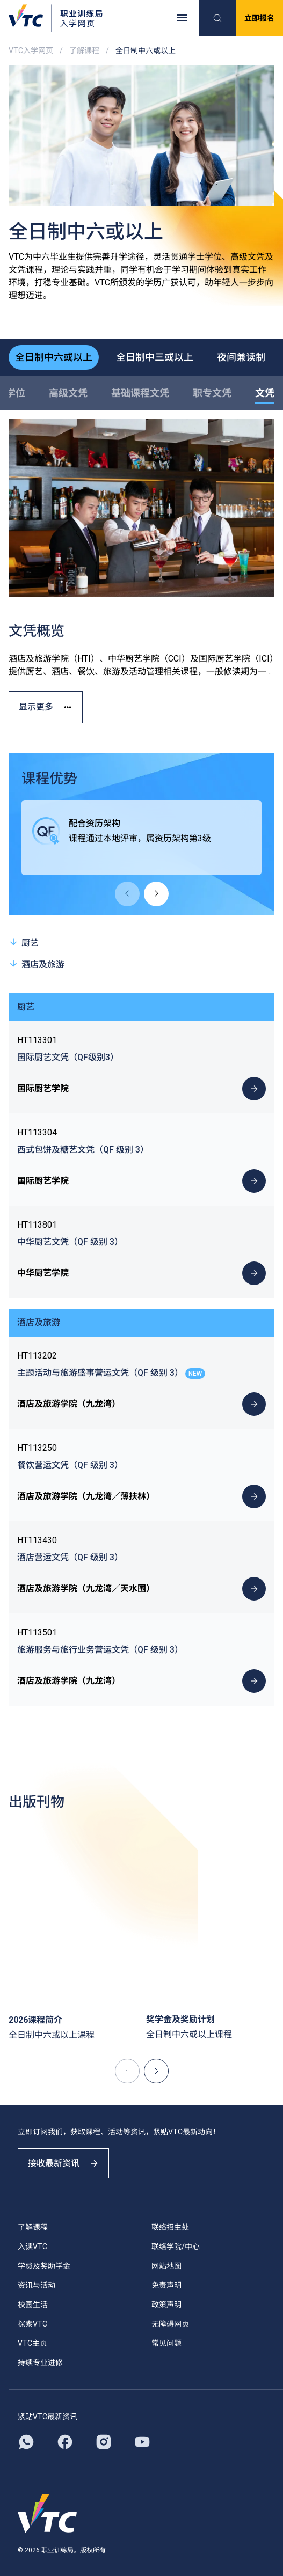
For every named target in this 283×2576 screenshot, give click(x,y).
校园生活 (33, 2304)
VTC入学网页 (31, 50)
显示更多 (45, 707)
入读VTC (32, 2246)
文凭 (264, 393)
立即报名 (259, 18)
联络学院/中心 (175, 2246)
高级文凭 (68, 393)
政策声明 (166, 2304)
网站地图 (166, 2266)
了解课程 (84, 50)
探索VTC (32, 2324)
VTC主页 (32, 2343)
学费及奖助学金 (44, 2266)
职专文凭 (212, 393)
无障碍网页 (170, 2324)
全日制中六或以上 (53, 357)
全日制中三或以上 (154, 357)
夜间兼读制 (241, 357)
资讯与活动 (36, 2285)
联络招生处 (170, 2227)
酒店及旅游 (36, 964)
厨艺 (24, 942)
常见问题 (166, 2343)
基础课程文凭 (140, 393)
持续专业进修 (40, 2362)
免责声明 (166, 2285)
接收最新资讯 (63, 2163)
